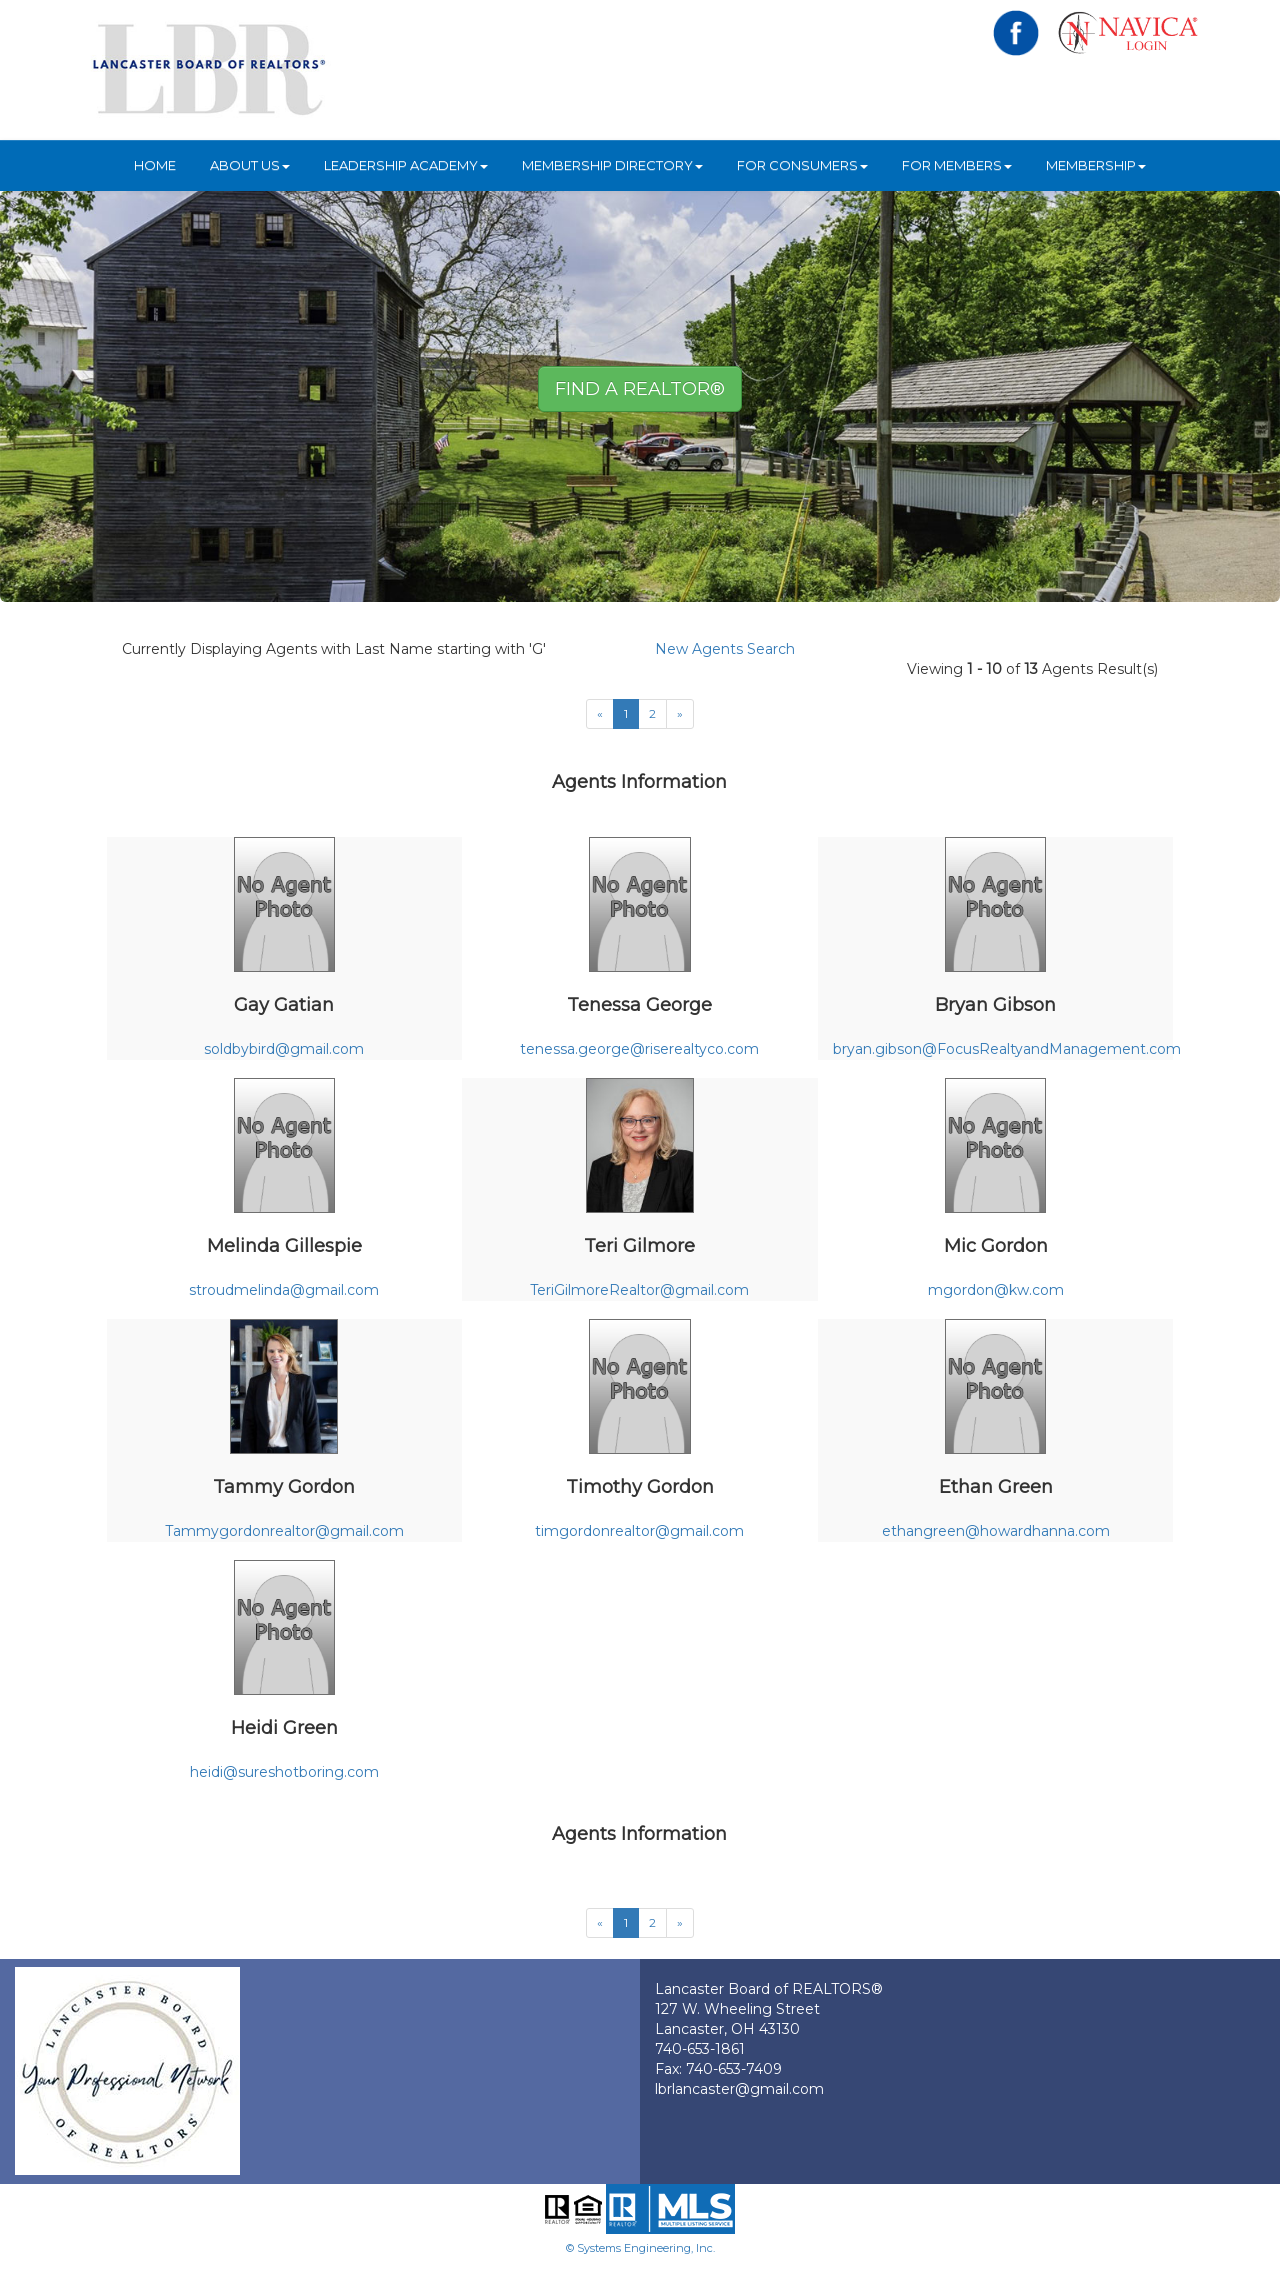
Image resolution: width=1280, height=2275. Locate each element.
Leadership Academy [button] (406, 165)
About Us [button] (250, 165)
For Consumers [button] (802, 165)
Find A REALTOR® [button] (640, 389)
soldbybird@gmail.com (284, 1049)
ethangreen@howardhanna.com (996, 1531)
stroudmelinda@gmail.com (284, 1290)
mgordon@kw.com (996, 1290)
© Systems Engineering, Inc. (640, 2248)
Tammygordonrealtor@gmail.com (284, 1531)
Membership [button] (1096, 165)
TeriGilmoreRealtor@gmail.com (639, 1290)
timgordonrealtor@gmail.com (639, 1531)
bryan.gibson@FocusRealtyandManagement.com (1007, 1049)
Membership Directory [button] (612, 165)
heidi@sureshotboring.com (284, 1772)
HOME (155, 165)
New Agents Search (725, 649)
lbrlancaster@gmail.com (739, 2089)
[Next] (680, 714)
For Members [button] (957, 165)
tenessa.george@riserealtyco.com (639, 1049)
